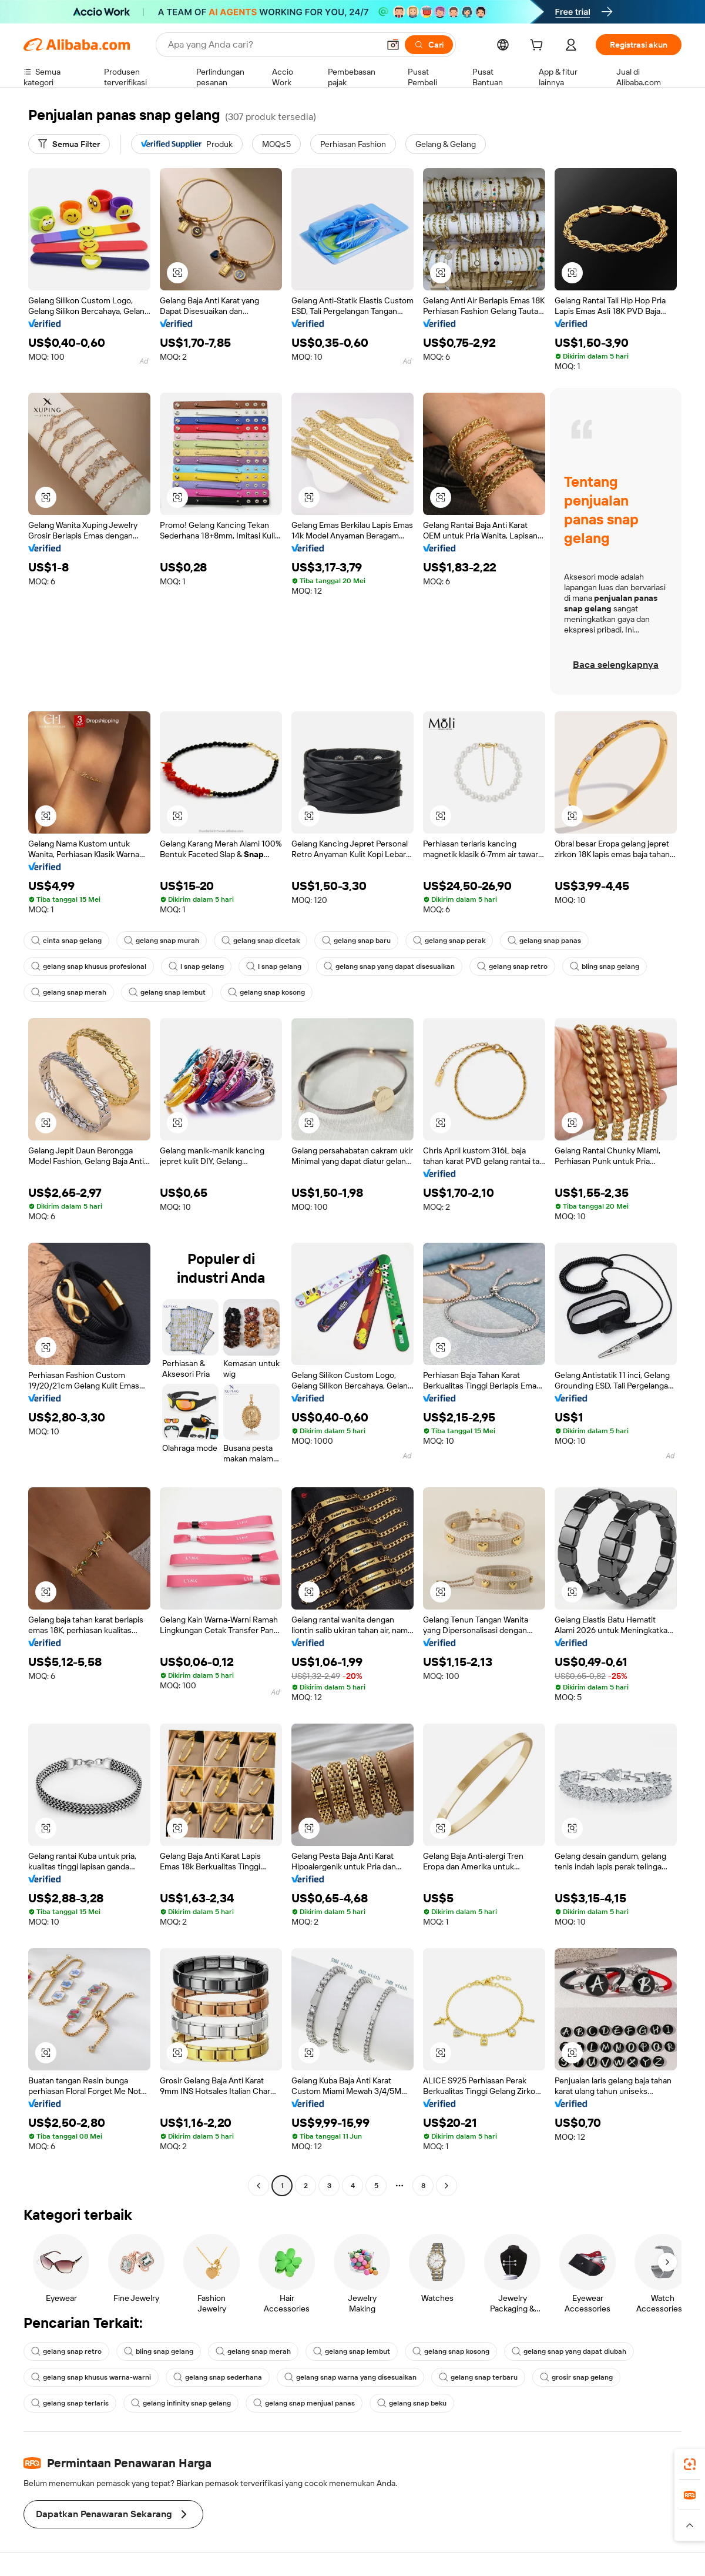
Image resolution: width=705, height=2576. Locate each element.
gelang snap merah (68, 992)
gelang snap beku (411, 2403)
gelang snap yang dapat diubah (569, 2351)
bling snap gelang (604, 966)
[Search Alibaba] (272, 44)
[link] (689, 2464)
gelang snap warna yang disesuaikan (350, 2377)
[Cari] (429, 44)
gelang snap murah (161, 940)
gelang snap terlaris (70, 2403)
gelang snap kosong (266, 992)
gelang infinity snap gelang (181, 2403)
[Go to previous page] (258, 2185)
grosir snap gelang (576, 2377)
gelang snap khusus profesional (88, 966)
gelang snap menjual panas (304, 2403)
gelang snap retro (512, 966)
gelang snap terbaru (478, 2377)
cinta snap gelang (66, 940)
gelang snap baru (356, 940)
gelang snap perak (449, 940)
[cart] (539, 46)
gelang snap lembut (167, 992)
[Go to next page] (446, 2185)
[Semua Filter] (69, 144)
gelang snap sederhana (217, 2377)
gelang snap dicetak (260, 940)
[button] (393, 45)
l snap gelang (196, 966)
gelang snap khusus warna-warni (91, 2377)
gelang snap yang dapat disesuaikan (389, 966)
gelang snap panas (544, 940)
